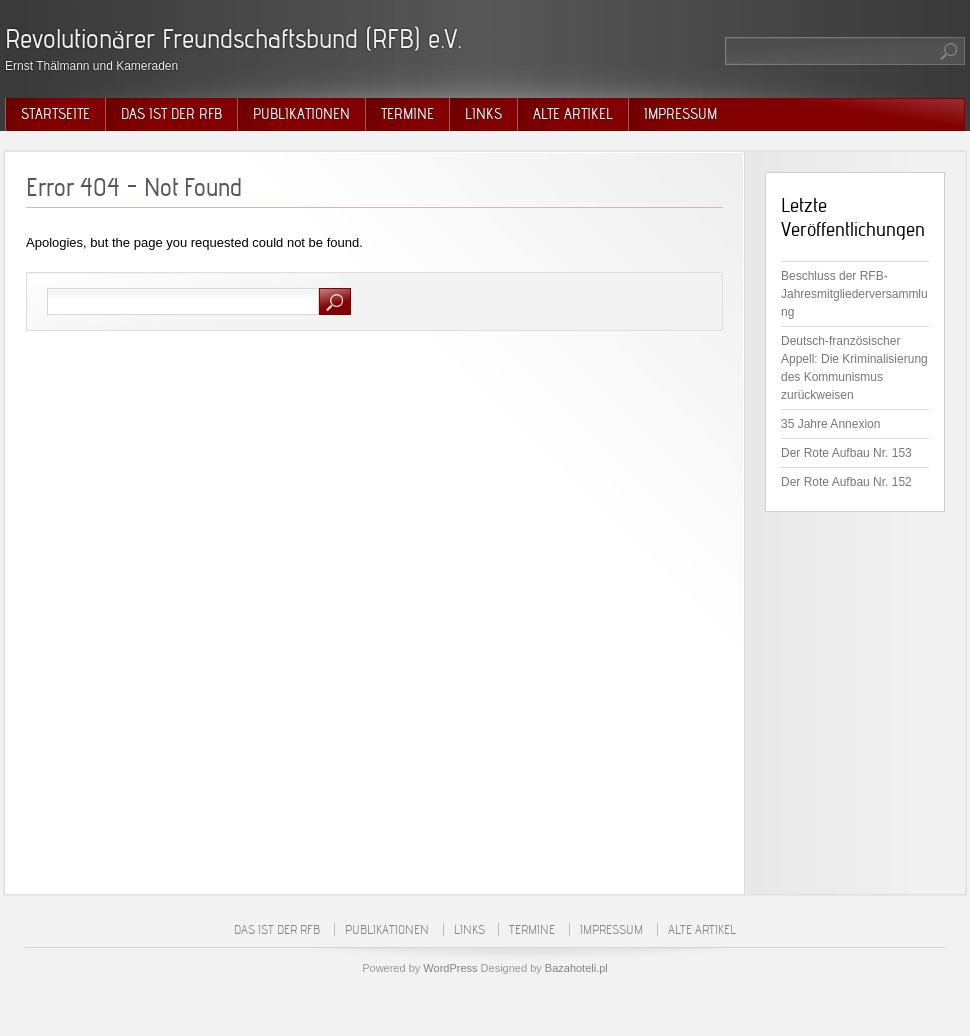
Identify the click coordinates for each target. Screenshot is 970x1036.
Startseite (55, 114)
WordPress (450, 968)
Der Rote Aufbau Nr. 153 (846, 453)
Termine (407, 114)
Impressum (680, 114)
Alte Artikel (573, 114)
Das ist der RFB (171, 114)
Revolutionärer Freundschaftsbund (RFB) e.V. (233, 38)
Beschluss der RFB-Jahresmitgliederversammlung (854, 294)
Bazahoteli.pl (576, 968)
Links (483, 114)
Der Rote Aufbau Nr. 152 (846, 482)
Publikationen (301, 114)
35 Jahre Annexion (830, 424)
